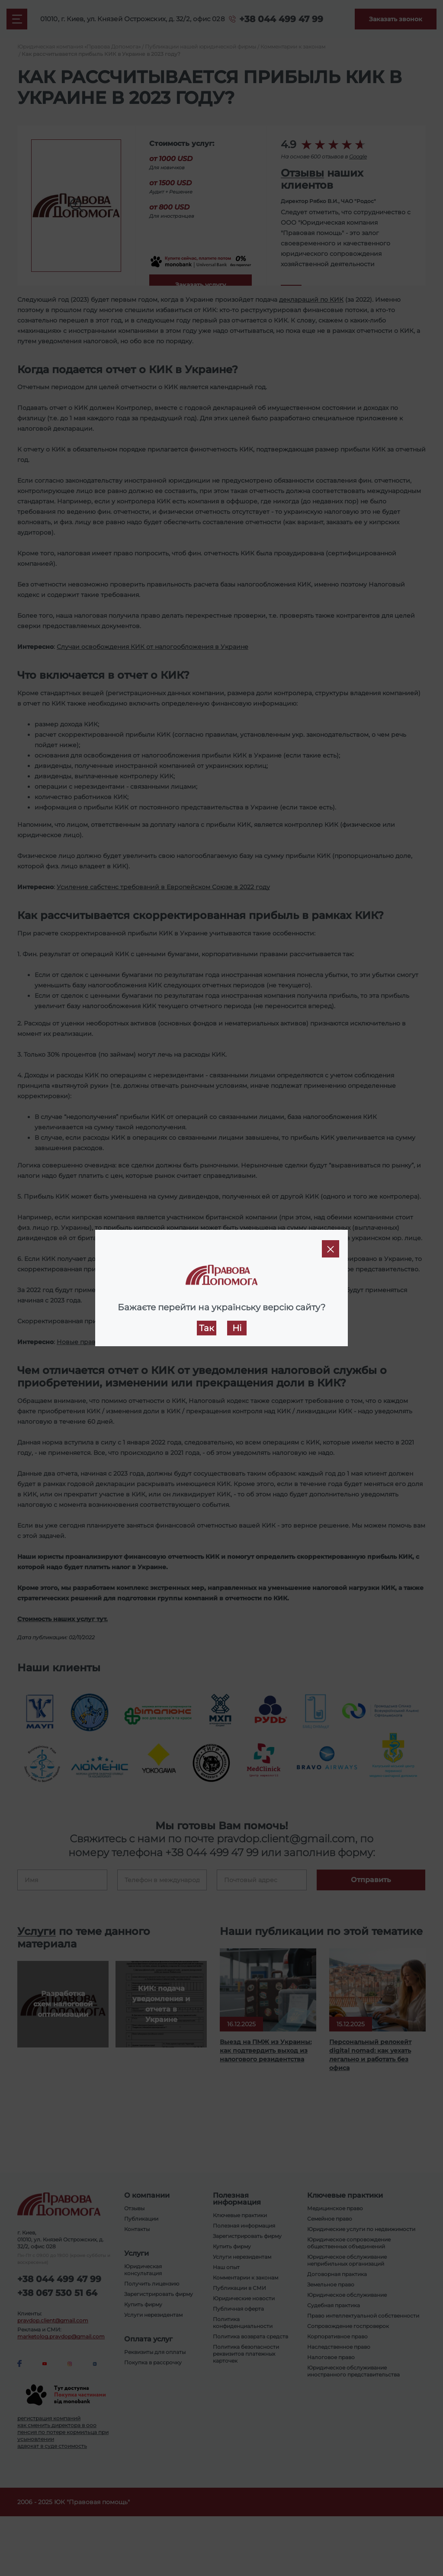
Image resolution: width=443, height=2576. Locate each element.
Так (206, 1328)
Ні (236, 1328)
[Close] (330, 1248)
